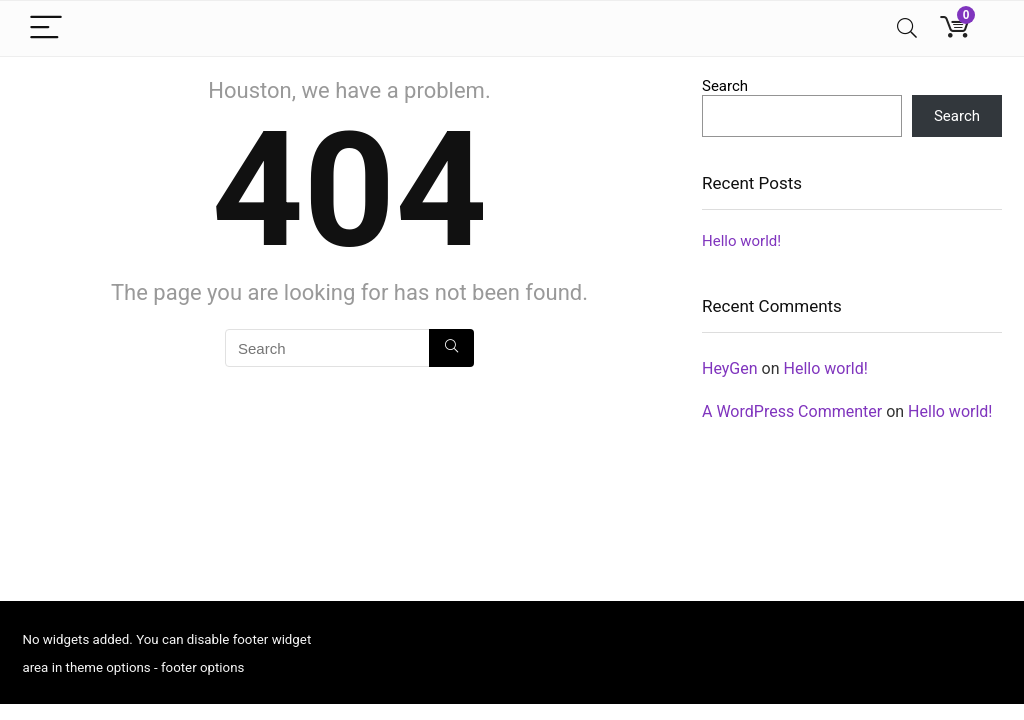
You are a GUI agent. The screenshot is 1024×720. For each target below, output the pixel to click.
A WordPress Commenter (792, 411)
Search (725, 86)
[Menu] (46, 28)
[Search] (907, 28)
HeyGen (730, 368)
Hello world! (741, 241)
